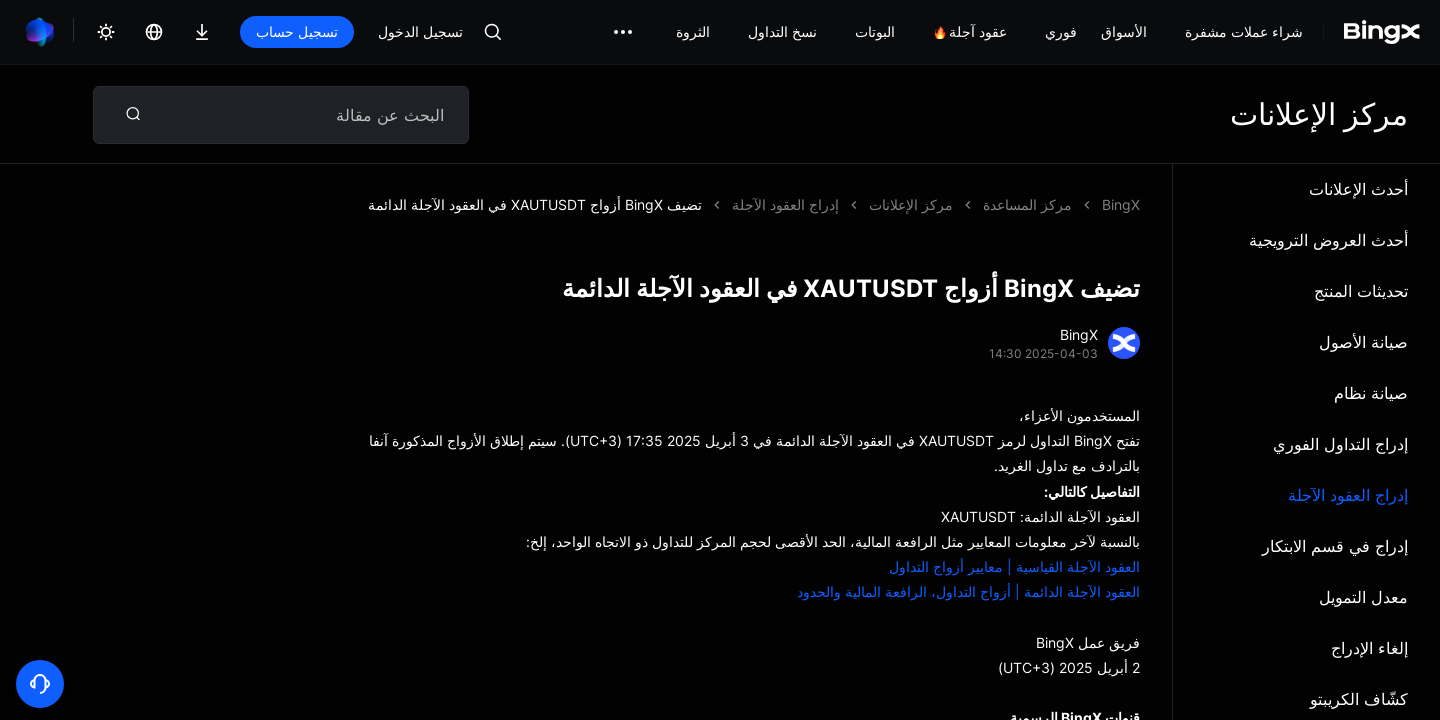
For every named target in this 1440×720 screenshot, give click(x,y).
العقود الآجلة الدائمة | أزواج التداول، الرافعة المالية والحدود (968, 591)
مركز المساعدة (1027, 204)
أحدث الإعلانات (1358, 189)
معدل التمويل (1363, 597)
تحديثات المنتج (1361, 291)
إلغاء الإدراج (1369, 648)
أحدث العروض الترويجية (1328, 240)
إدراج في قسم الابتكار (1335, 546)
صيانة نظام (1371, 393)
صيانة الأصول (1363, 342)
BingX (1121, 204)
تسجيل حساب (297, 31)
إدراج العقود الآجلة (1348, 495)
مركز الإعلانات (911, 204)
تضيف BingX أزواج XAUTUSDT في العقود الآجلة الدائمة (535, 204)
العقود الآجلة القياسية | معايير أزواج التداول (1014, 566)
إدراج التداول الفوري (1340, 444)
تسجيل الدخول (420, 31)
